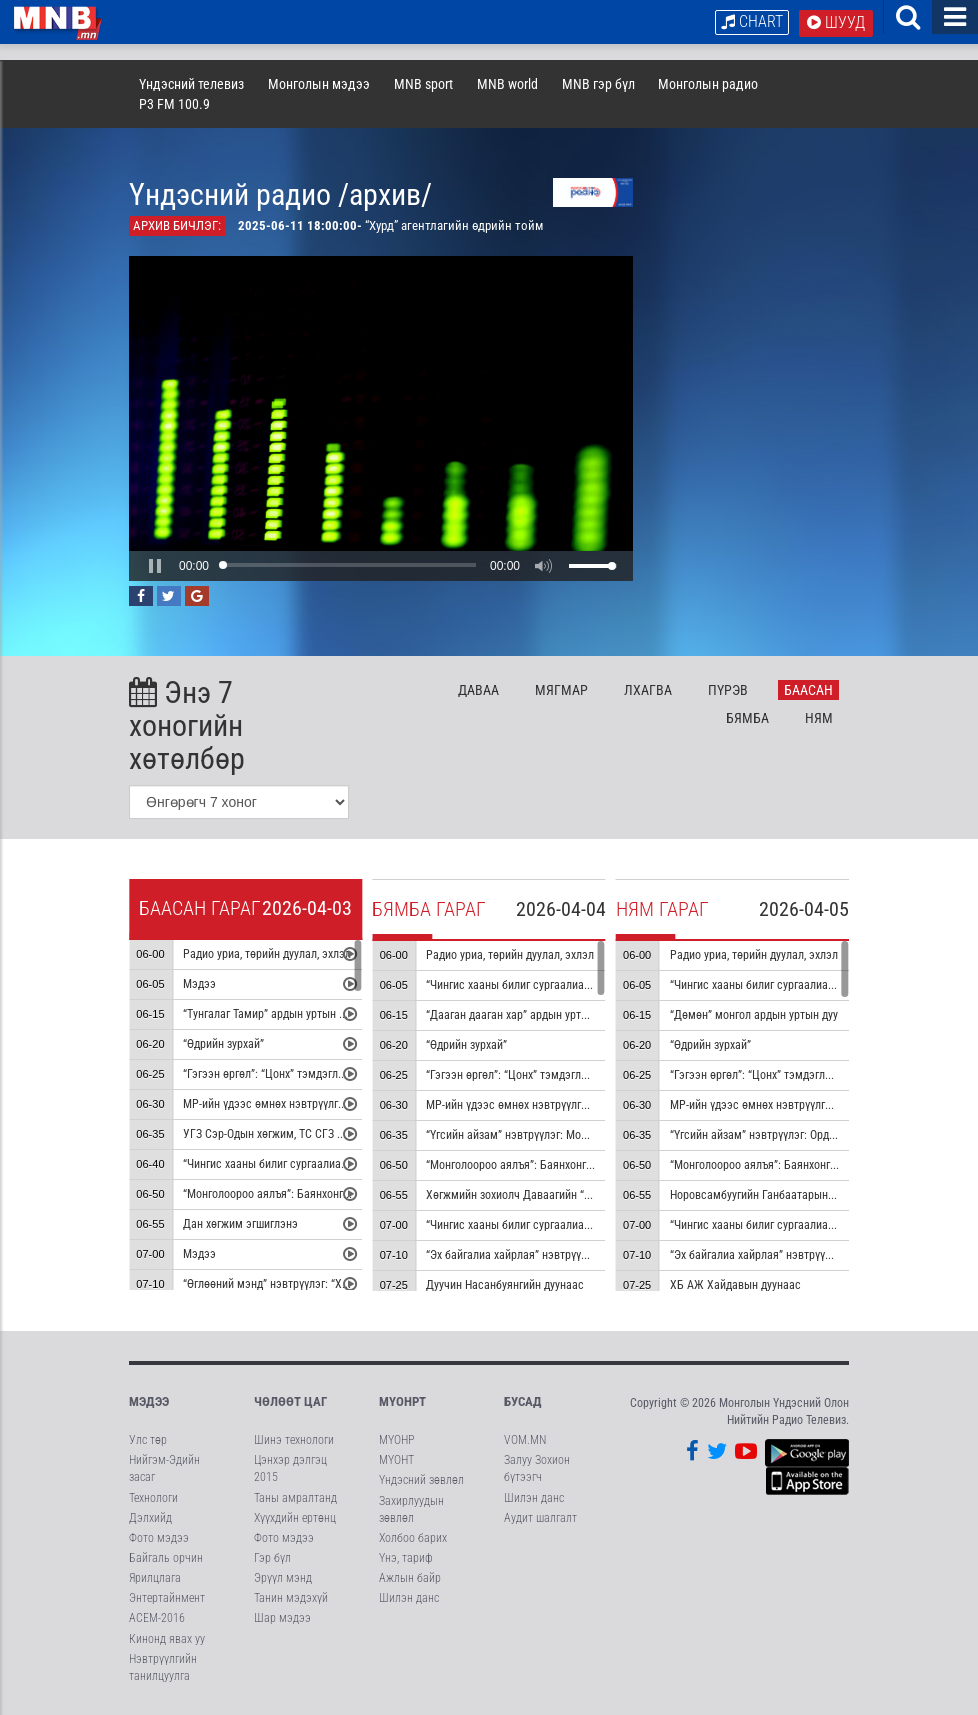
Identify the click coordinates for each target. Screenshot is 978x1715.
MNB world (507, 84)
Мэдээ (199, 984)
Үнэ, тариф (406, 1558)
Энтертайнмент (167, 1598)
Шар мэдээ (282, 1618)
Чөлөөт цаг (290, 1401)
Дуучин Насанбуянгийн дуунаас (505, 1285)
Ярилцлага (155, 1578)
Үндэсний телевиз (191, 84)
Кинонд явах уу (167, 1639)
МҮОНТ (396, 1460)
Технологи (153, 1498)
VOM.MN (525, 1440)
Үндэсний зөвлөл (421, 1480)
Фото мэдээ (159, 1538)
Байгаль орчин (166, 1558)
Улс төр (148, 1440)
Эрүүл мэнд (283, 1578)
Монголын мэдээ (319, 84)
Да (478, 690)
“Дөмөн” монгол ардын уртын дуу (754, 1015)
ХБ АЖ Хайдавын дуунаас (735, 1285)
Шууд (836, 22)
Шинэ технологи (294, 1440)
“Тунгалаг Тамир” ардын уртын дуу (269, 1014)
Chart (752, 21)
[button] (155, 566)
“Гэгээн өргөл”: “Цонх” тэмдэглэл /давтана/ (535, 1075)
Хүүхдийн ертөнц (295, 1518)
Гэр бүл (272, 1558)
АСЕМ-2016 (157, 1618)
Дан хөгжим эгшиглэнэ (240, 1224)
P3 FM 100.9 (174, 104)
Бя (747, 718)
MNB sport (423, 84)
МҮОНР (396, 1440)
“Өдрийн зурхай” (223, 1044)
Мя (561, 690)
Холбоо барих (413, 1538)
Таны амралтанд (295, 1498)
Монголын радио (708, 84)
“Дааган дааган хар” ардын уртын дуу (520, 1015)
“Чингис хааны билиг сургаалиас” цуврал (286, 1164)
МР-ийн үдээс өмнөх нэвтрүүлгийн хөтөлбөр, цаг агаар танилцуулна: (597, 1105)
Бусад (523, 1401)
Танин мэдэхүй (291, 1598)
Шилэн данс (409, 1598)
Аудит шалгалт (540, 1518)
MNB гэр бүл (598, 84)
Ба (808, 690)
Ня (819, 718)
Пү (728, 690)
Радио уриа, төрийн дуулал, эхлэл (267, 954)
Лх (648, 690)
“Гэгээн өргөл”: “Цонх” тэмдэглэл (268, 1074)
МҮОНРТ (402, 1401)
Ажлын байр (410, 1578)
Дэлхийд (150, 1518)
